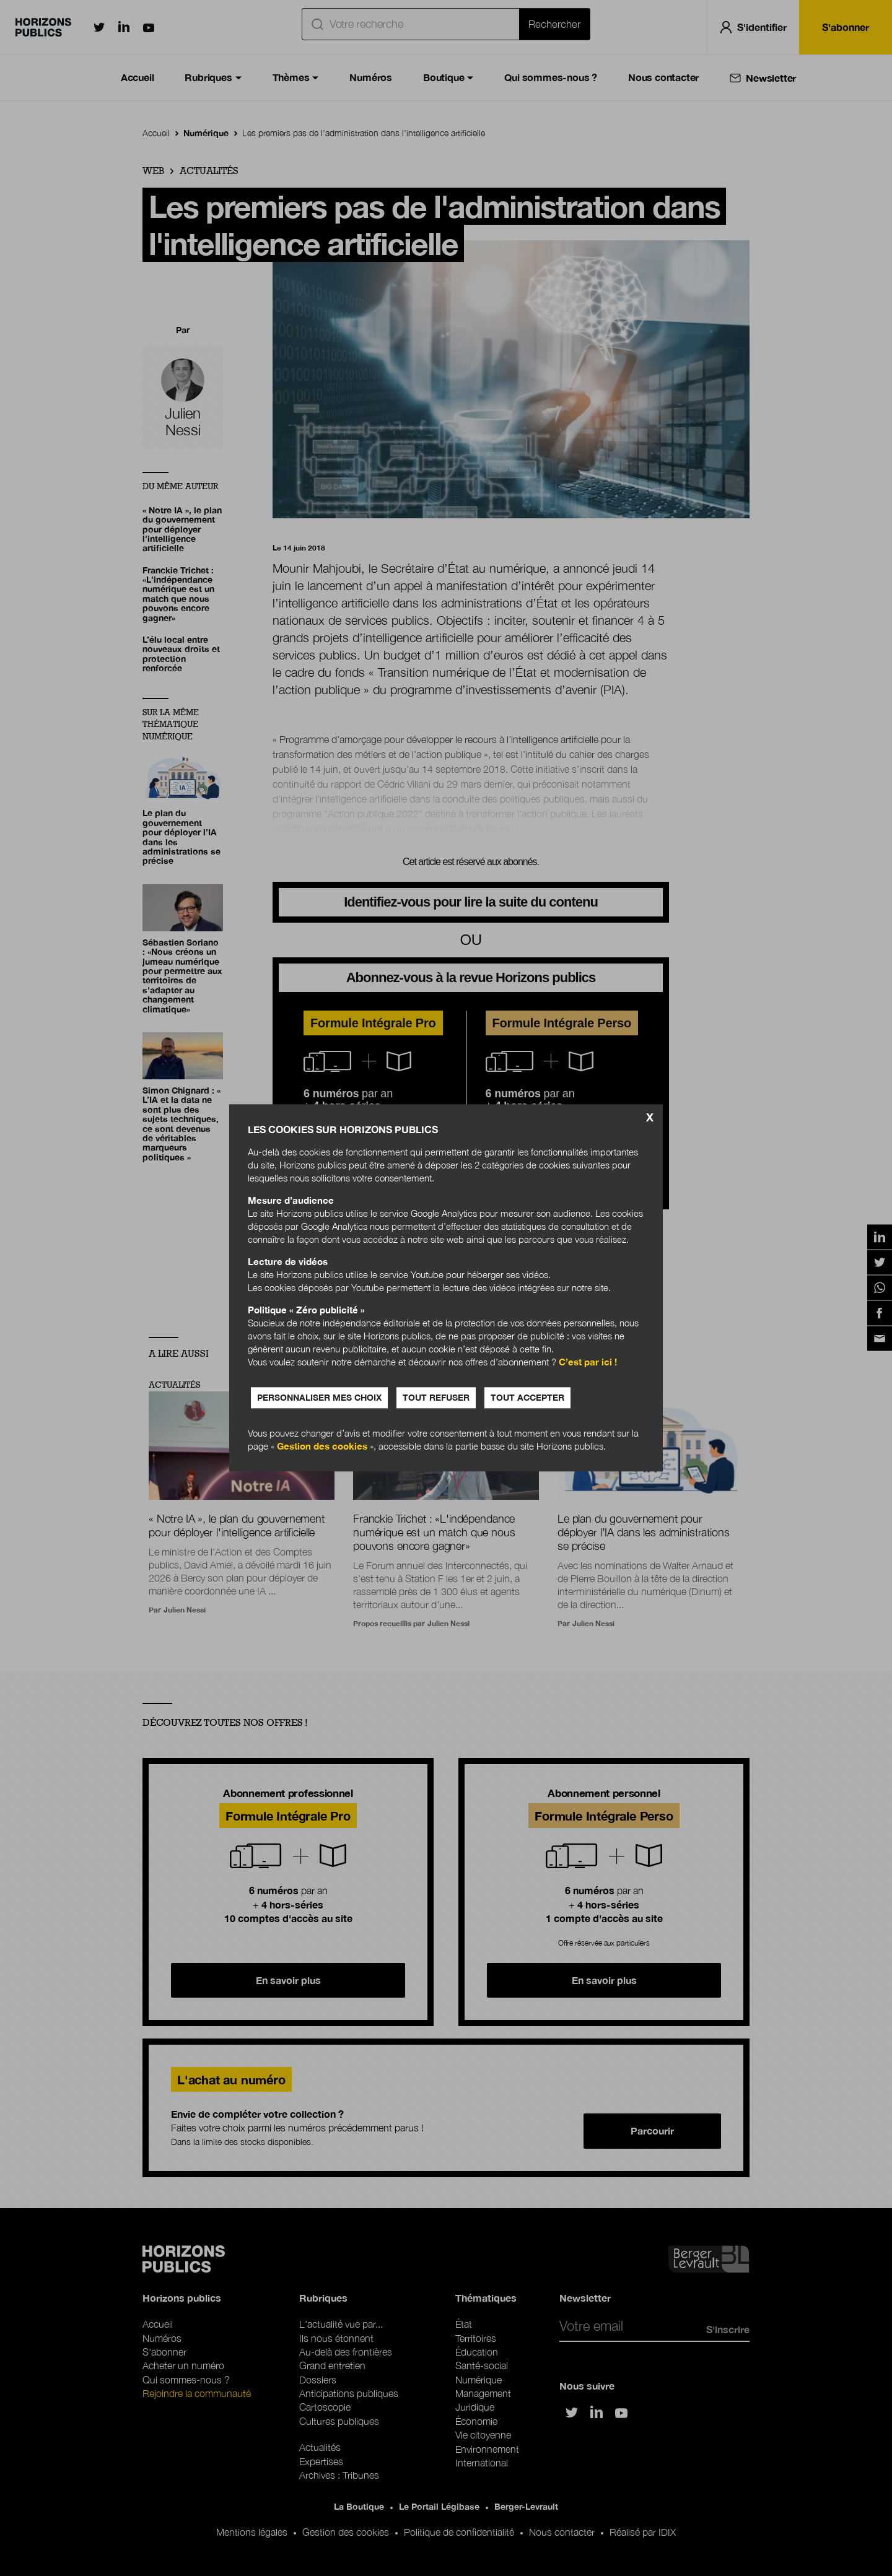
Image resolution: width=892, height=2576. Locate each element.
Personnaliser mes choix (319, 1398)
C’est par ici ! (588, 1362)
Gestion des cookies (322, 1446)
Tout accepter (527, 1398)
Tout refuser (436, 1398)
